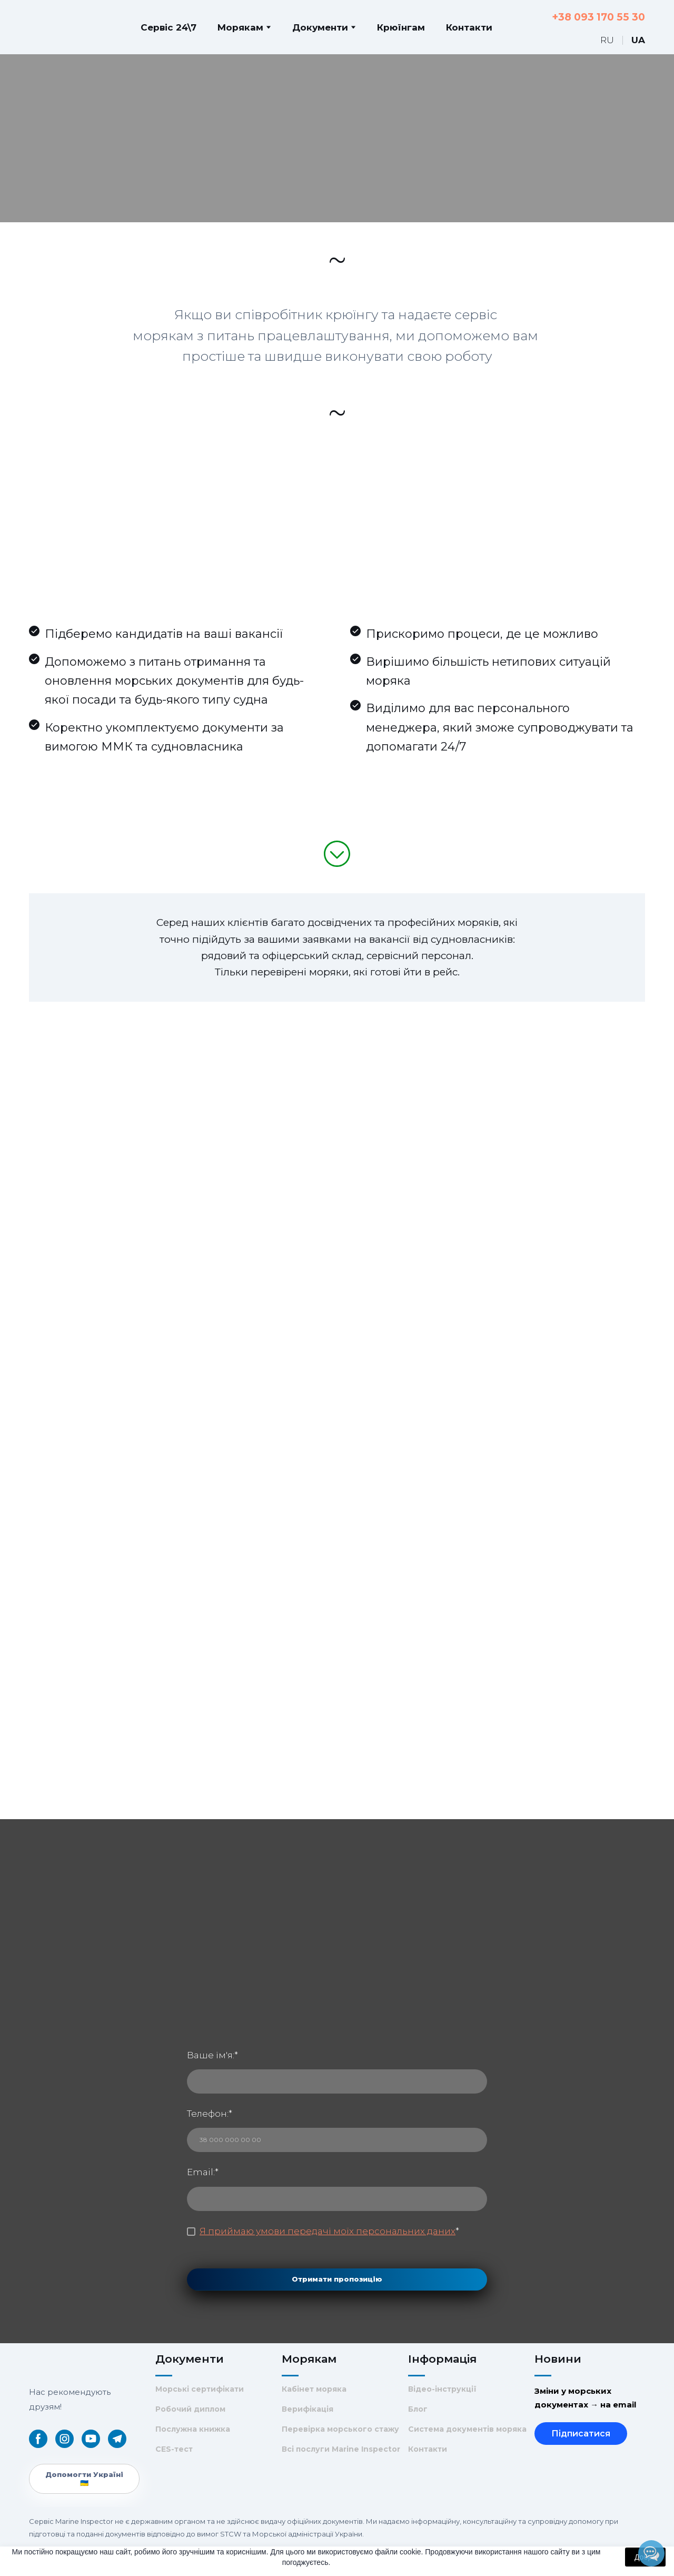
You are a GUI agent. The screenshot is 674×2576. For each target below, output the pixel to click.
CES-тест (174, 2449)
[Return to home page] (51, 27)
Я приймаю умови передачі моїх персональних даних (327, 2231)
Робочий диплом (190, 2409)
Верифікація (307, 2409)
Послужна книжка (192, 2429)
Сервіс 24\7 (168, 27)
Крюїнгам (401, 27)
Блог (418, 2409)
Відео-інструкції (442, 2389)
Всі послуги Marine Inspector (341, 2449)
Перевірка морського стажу (340, 2429)
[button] (38, 2439)
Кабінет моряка (314, 2389)
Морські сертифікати (199, 2389)
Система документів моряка (467, 2429)
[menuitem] (607, 40)
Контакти (469, 27)
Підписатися (580, 2434)
